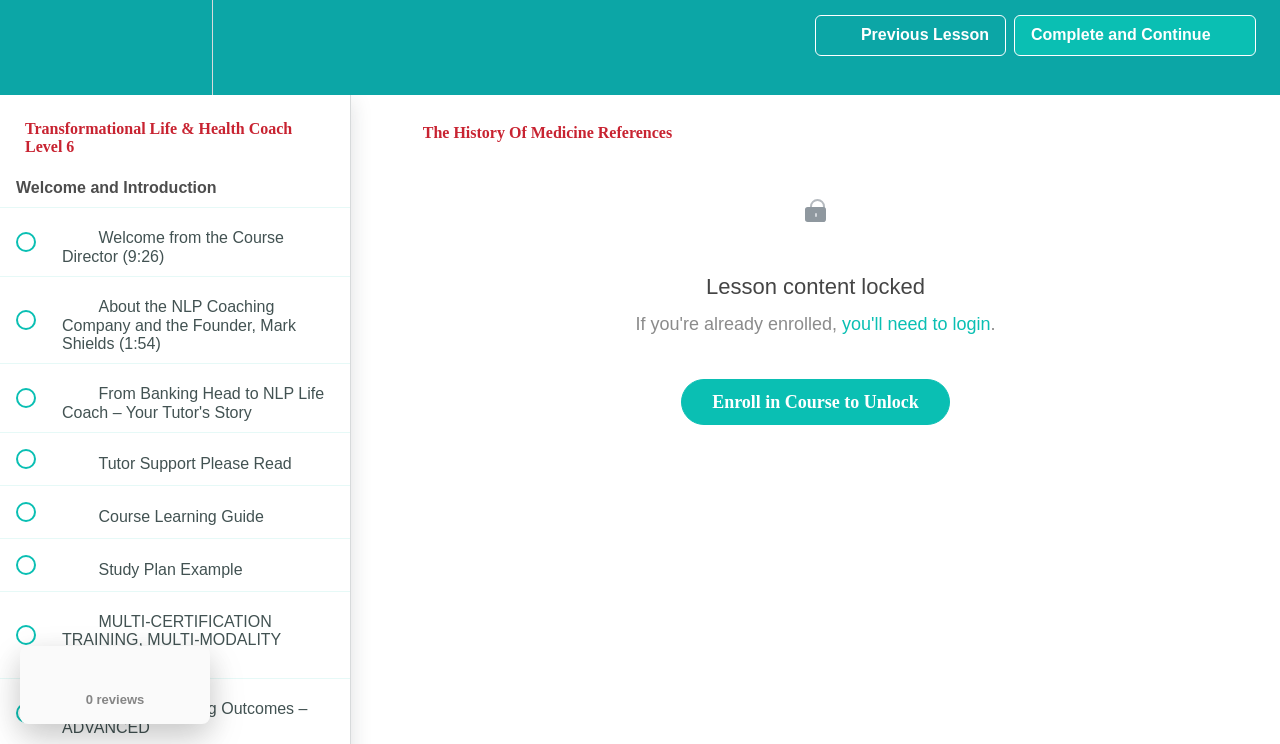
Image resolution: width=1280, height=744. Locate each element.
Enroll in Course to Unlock (815, 402)
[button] (37, 47)
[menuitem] (175, 47)
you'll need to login (916, 324)
